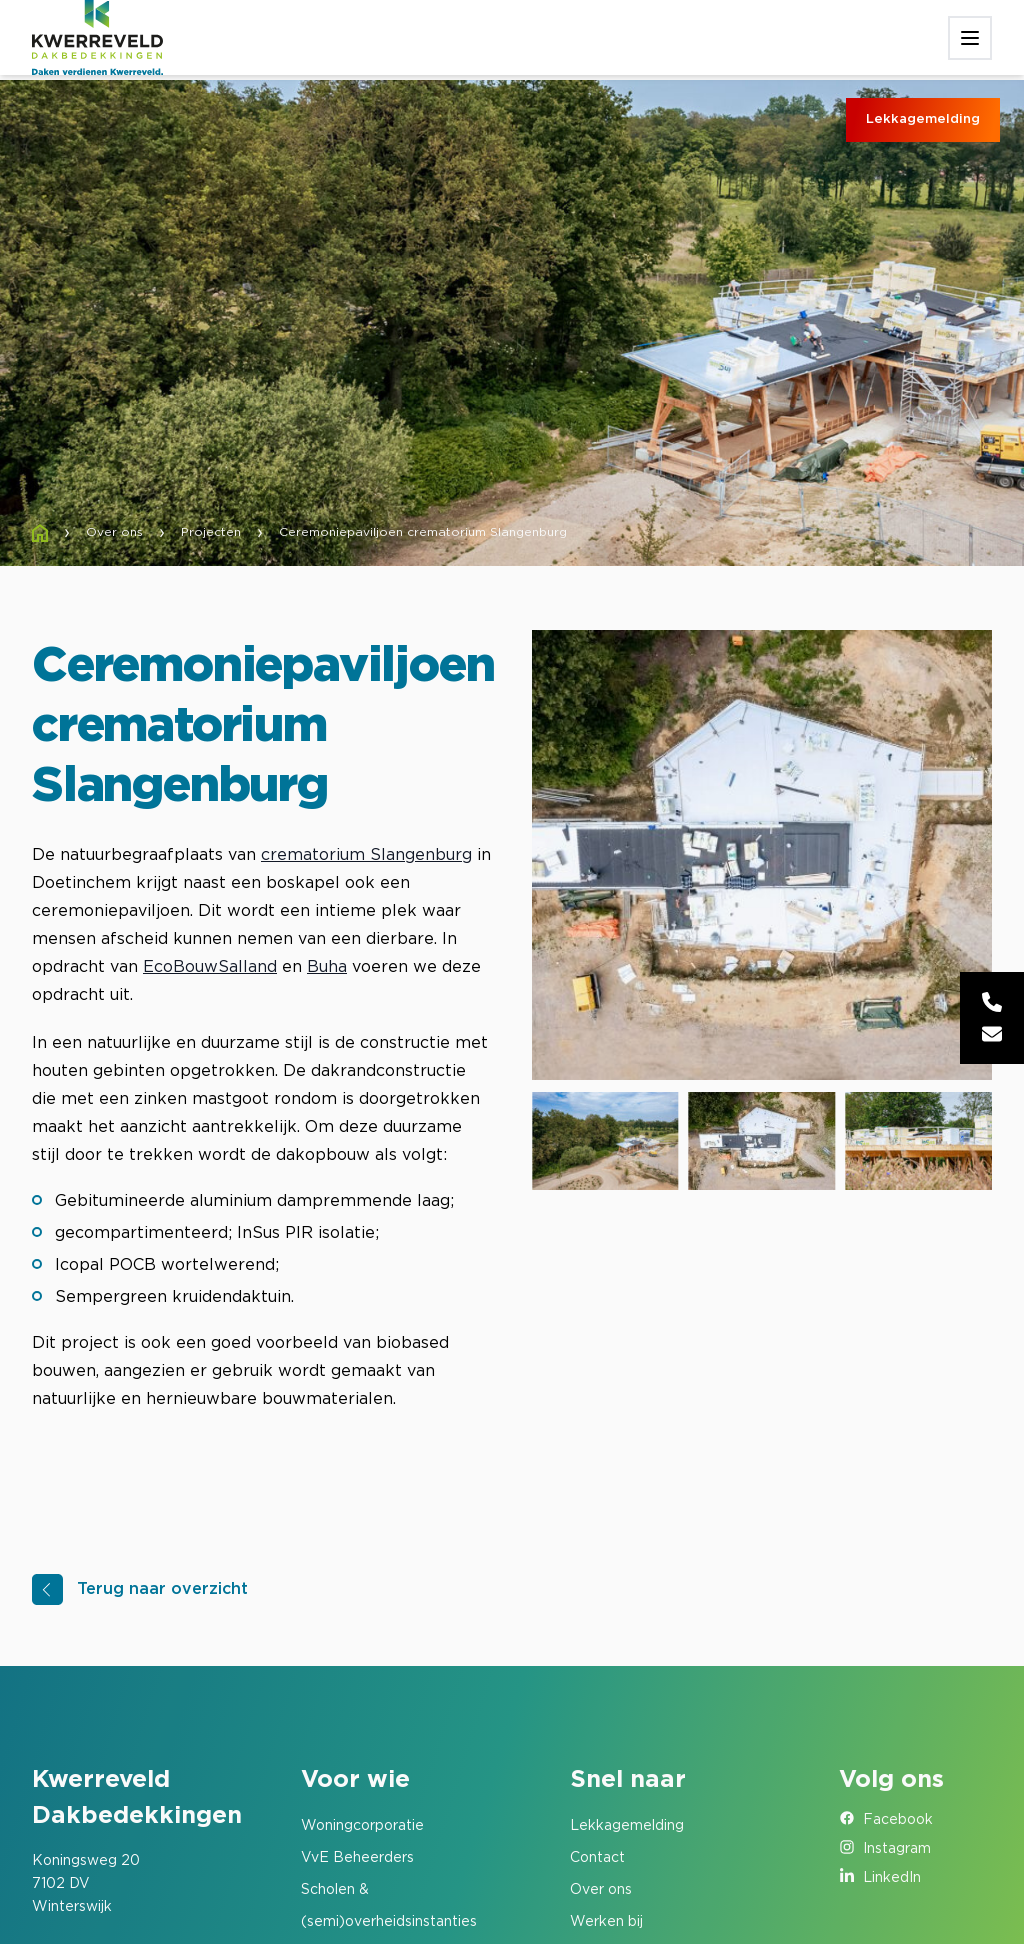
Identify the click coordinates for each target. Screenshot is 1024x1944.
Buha (327, 967)
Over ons (601, 1890)
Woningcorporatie (362, 1826)
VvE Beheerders (357, 1858)
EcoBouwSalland (210, 967)
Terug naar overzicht (162, 1589)
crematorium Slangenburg (366, 855)
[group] (762, 855)
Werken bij (606, 1922)
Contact (597, 1858)
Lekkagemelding (923, 119)
